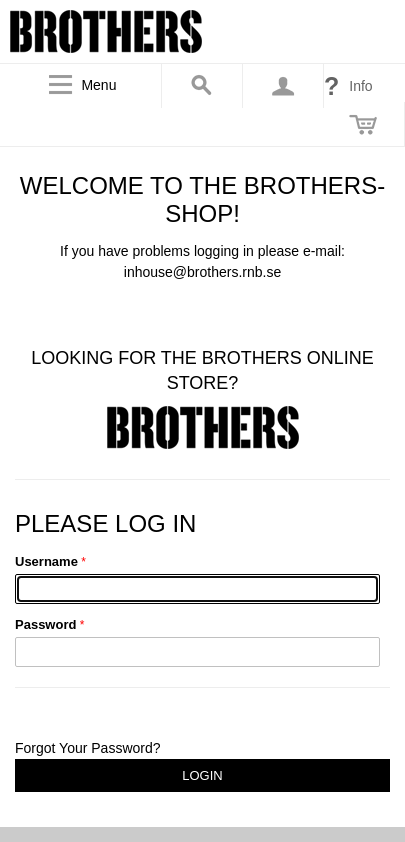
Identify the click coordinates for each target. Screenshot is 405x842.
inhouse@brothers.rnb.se (202, 272)
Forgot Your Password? (88, 748)
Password (45, 624)
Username (46, 561)
